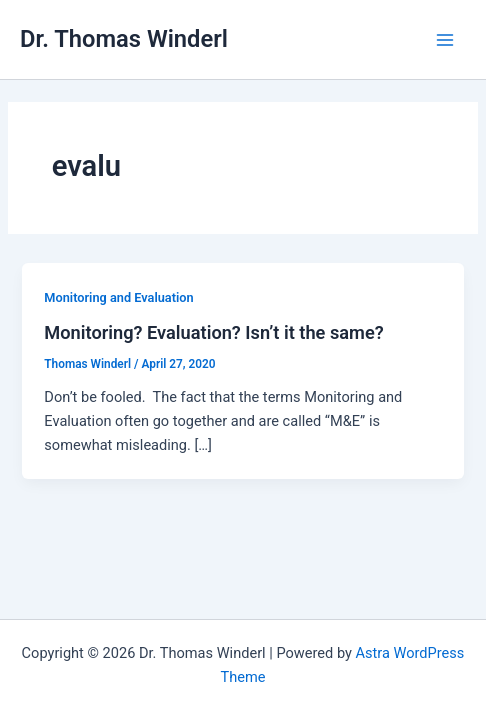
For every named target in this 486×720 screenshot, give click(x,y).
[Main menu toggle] (445, 40)
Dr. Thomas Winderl (124, 39)
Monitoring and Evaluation (118, 297)
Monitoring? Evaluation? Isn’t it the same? (213, 332)
